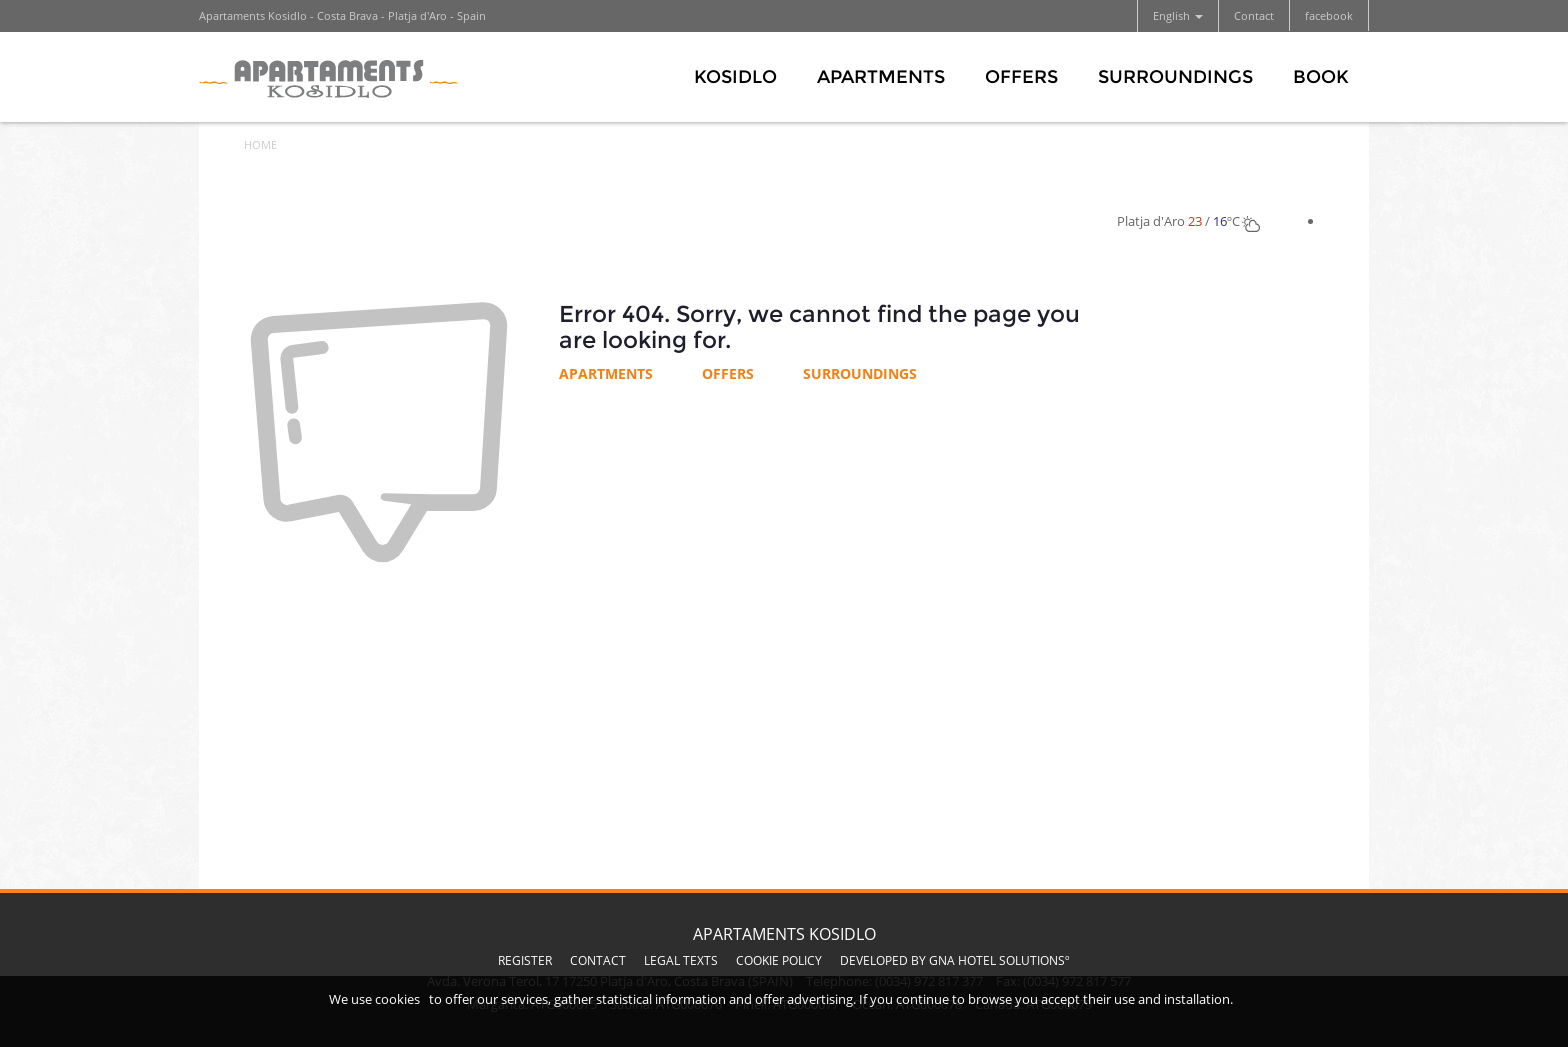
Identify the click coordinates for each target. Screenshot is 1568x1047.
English (1178, 15)
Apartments (881, 77)
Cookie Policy (779, 960)
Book (1321, 77)
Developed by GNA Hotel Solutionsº (955, 960)
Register (525, 960)
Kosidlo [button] (735, 77)
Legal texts (681, 960)
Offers (1021, 77)
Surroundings (1175, 77)
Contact (1254, 15)
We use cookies (374, 999)
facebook (1329, 15)
